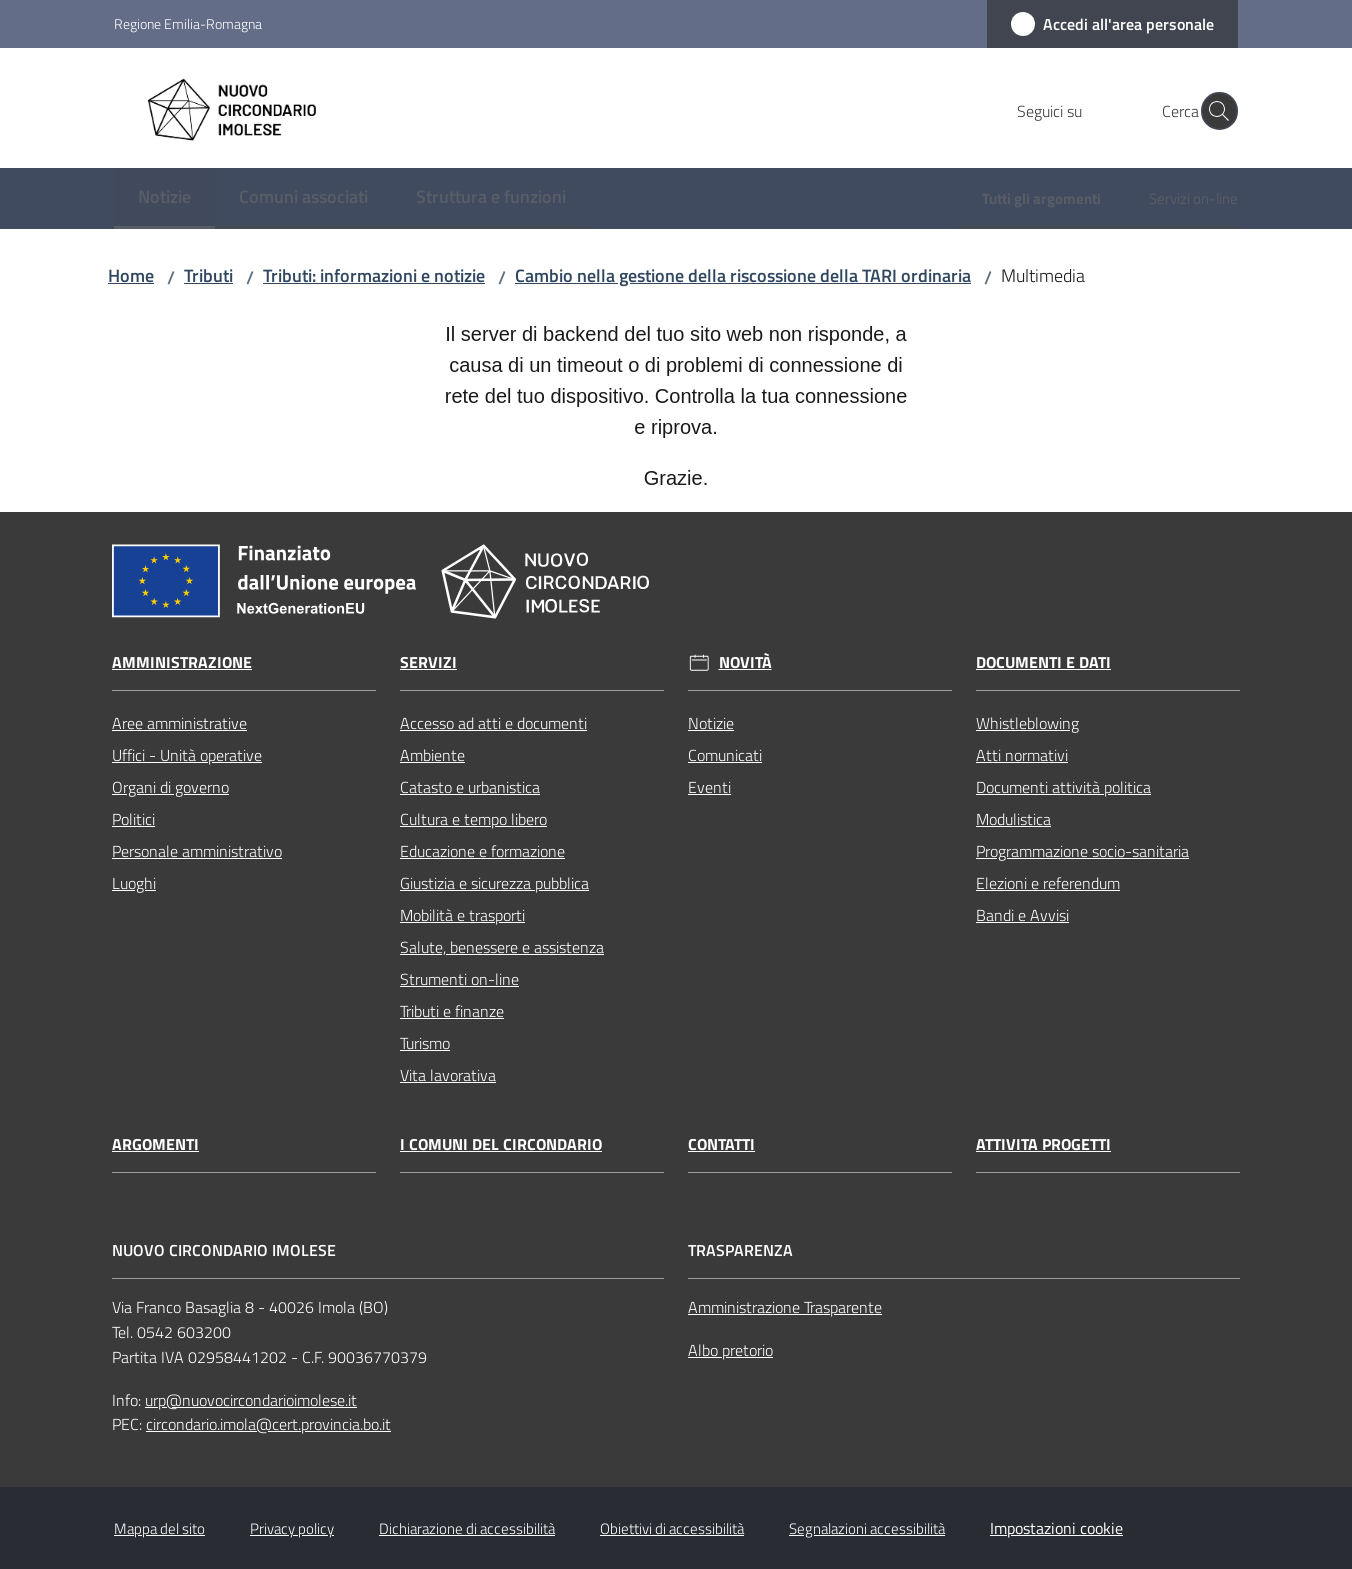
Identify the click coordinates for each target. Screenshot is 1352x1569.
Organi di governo (170, 787)
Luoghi (134, 883)
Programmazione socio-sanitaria (1082, 851)
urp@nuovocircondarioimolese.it (251, 1400)
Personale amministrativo (197, 851)
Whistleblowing (1027, 723)
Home (131, 275)
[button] (1214, 111)
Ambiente (432, 755)
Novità (745, 662)
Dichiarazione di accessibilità (467, 1528)
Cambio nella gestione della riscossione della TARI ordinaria (743, 275)
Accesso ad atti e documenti (493, 723)
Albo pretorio (730, 1350)
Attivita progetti (1043, 1144)
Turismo (425, 1043)
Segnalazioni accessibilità (867, 1528)
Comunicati (725, 755)
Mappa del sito (159, 1528)
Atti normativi (1022, 755)
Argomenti (155, 1144)
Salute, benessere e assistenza (502, 947)
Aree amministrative (179, 723)
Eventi (709, 787)
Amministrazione (182, 662)
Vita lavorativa (448, 1075)
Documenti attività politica (1063, 787)
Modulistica (1013, 819)
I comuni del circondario (501, 1144)
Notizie (711, 723)
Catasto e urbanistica (470, 787)
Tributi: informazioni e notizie (374, 275)
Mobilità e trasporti (462, 915)
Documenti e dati (1043, 662)
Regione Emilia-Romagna (188, 23)
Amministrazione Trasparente (785, 1307)
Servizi (428, 662)
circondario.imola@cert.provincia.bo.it (268, 1424)
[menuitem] (164, 198)
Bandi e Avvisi (1022, 915)
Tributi (208, 275)
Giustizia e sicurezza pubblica (494, 883)
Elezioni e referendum (1048, 883)
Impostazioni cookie (1056, 1528)
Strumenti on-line (459, 979)
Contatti (721, 1144)
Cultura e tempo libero (473, 819)
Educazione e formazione (482, 851)
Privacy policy (292, 1528)
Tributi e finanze (452, 1011)
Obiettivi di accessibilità (672, 1528)
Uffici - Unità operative (187, 755)
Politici (133, 819)
